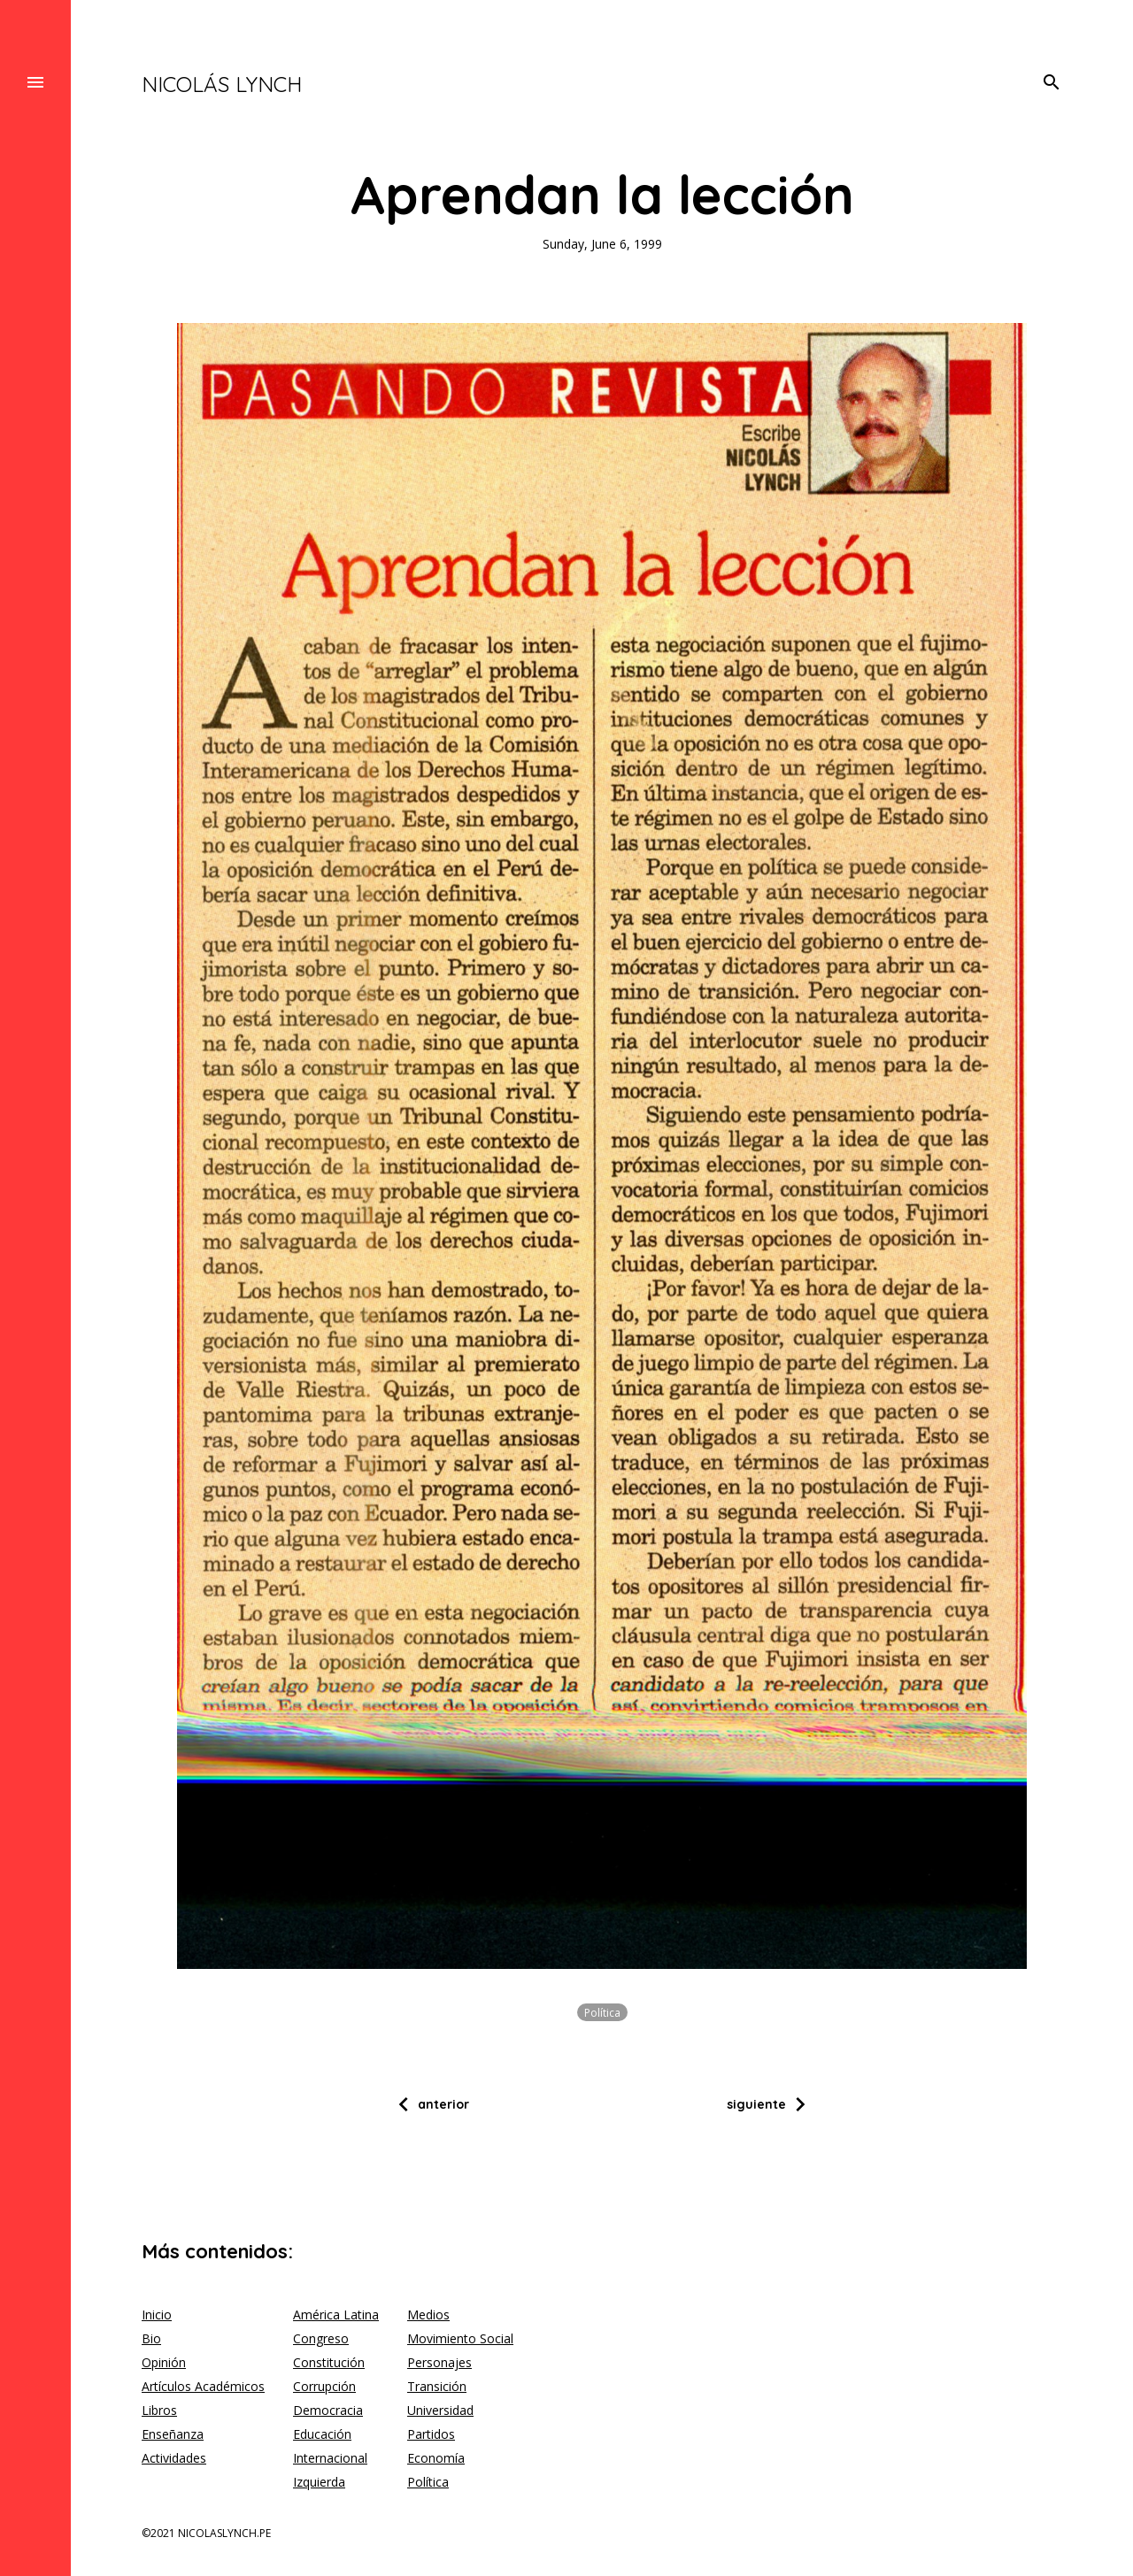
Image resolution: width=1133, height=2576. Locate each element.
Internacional (330, 2457)
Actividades (174, 2457)
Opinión (164, 2362)
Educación (322, 2434)
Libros (159, 2410)
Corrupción (324, 2386)
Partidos (431, 2434)
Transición (436, 2386)
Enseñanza (173, 2434)
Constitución (329, 2362)
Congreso (321, 2338)
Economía (436, 2457)
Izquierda (319, 2481)
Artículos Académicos (203, 2386)
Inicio (157, 2314)
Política (602, 2011)
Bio (151, 2338)
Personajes (439, 2362)
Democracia (328, 2410)
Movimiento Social (460, 2338)
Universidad (440, 2410)
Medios (428, 2314)
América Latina (336, 2314)
